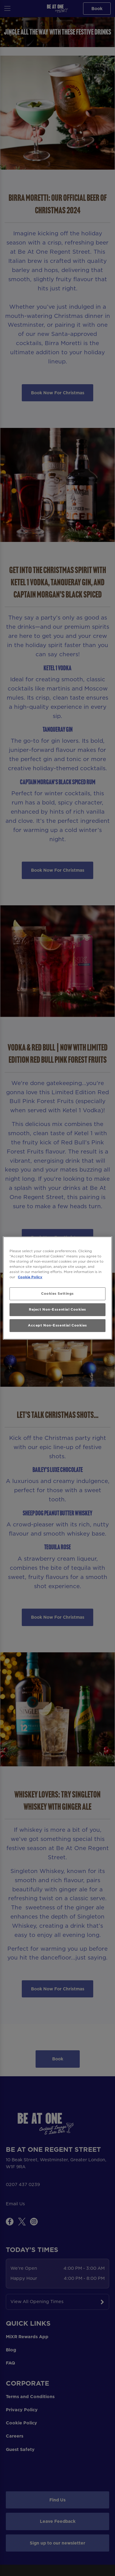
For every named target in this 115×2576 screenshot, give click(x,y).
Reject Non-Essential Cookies (57, 1309)
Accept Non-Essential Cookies (57, 1325)
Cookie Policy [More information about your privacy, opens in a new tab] (30, 1277)
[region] (57, 1288)
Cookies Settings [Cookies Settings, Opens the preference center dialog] (57, 1293)
